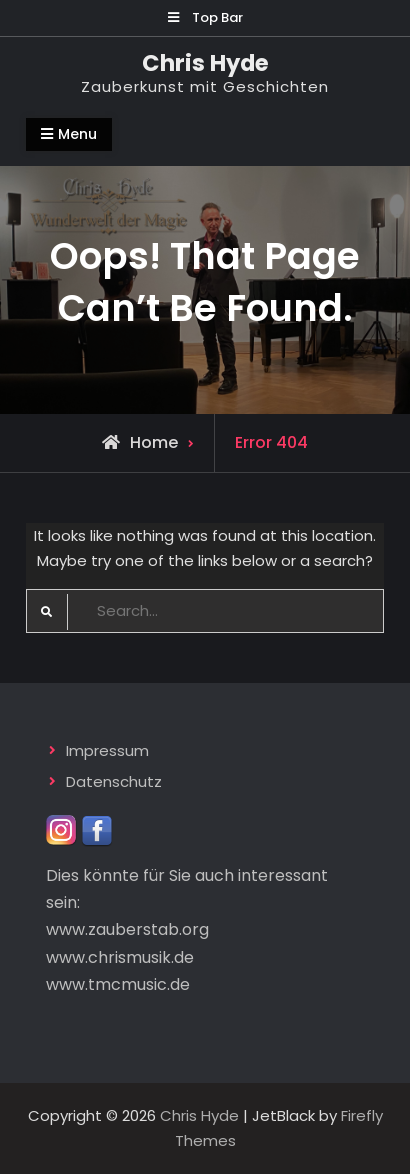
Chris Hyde (205, 63)
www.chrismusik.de (120, 957)
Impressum (107, 750)
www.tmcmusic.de (118, 984)
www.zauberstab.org (127, 929)
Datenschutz (114, 781)
